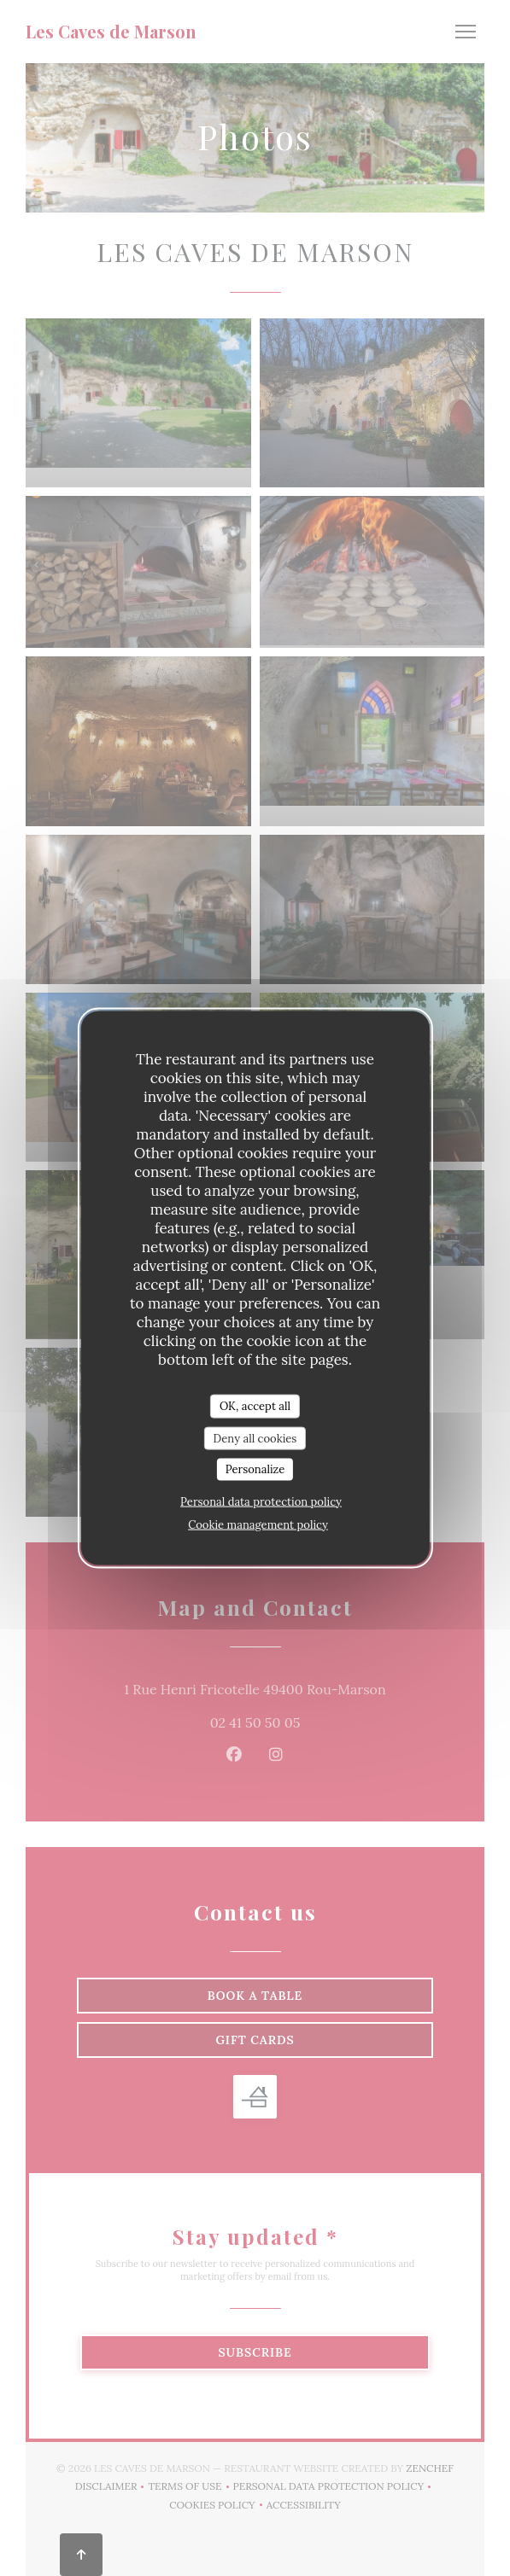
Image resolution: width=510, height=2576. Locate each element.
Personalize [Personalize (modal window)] (255, 1469)
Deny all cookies (255, 1438)
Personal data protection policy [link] (261, 1501)
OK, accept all (255, 1406)
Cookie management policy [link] (258, 1524)
